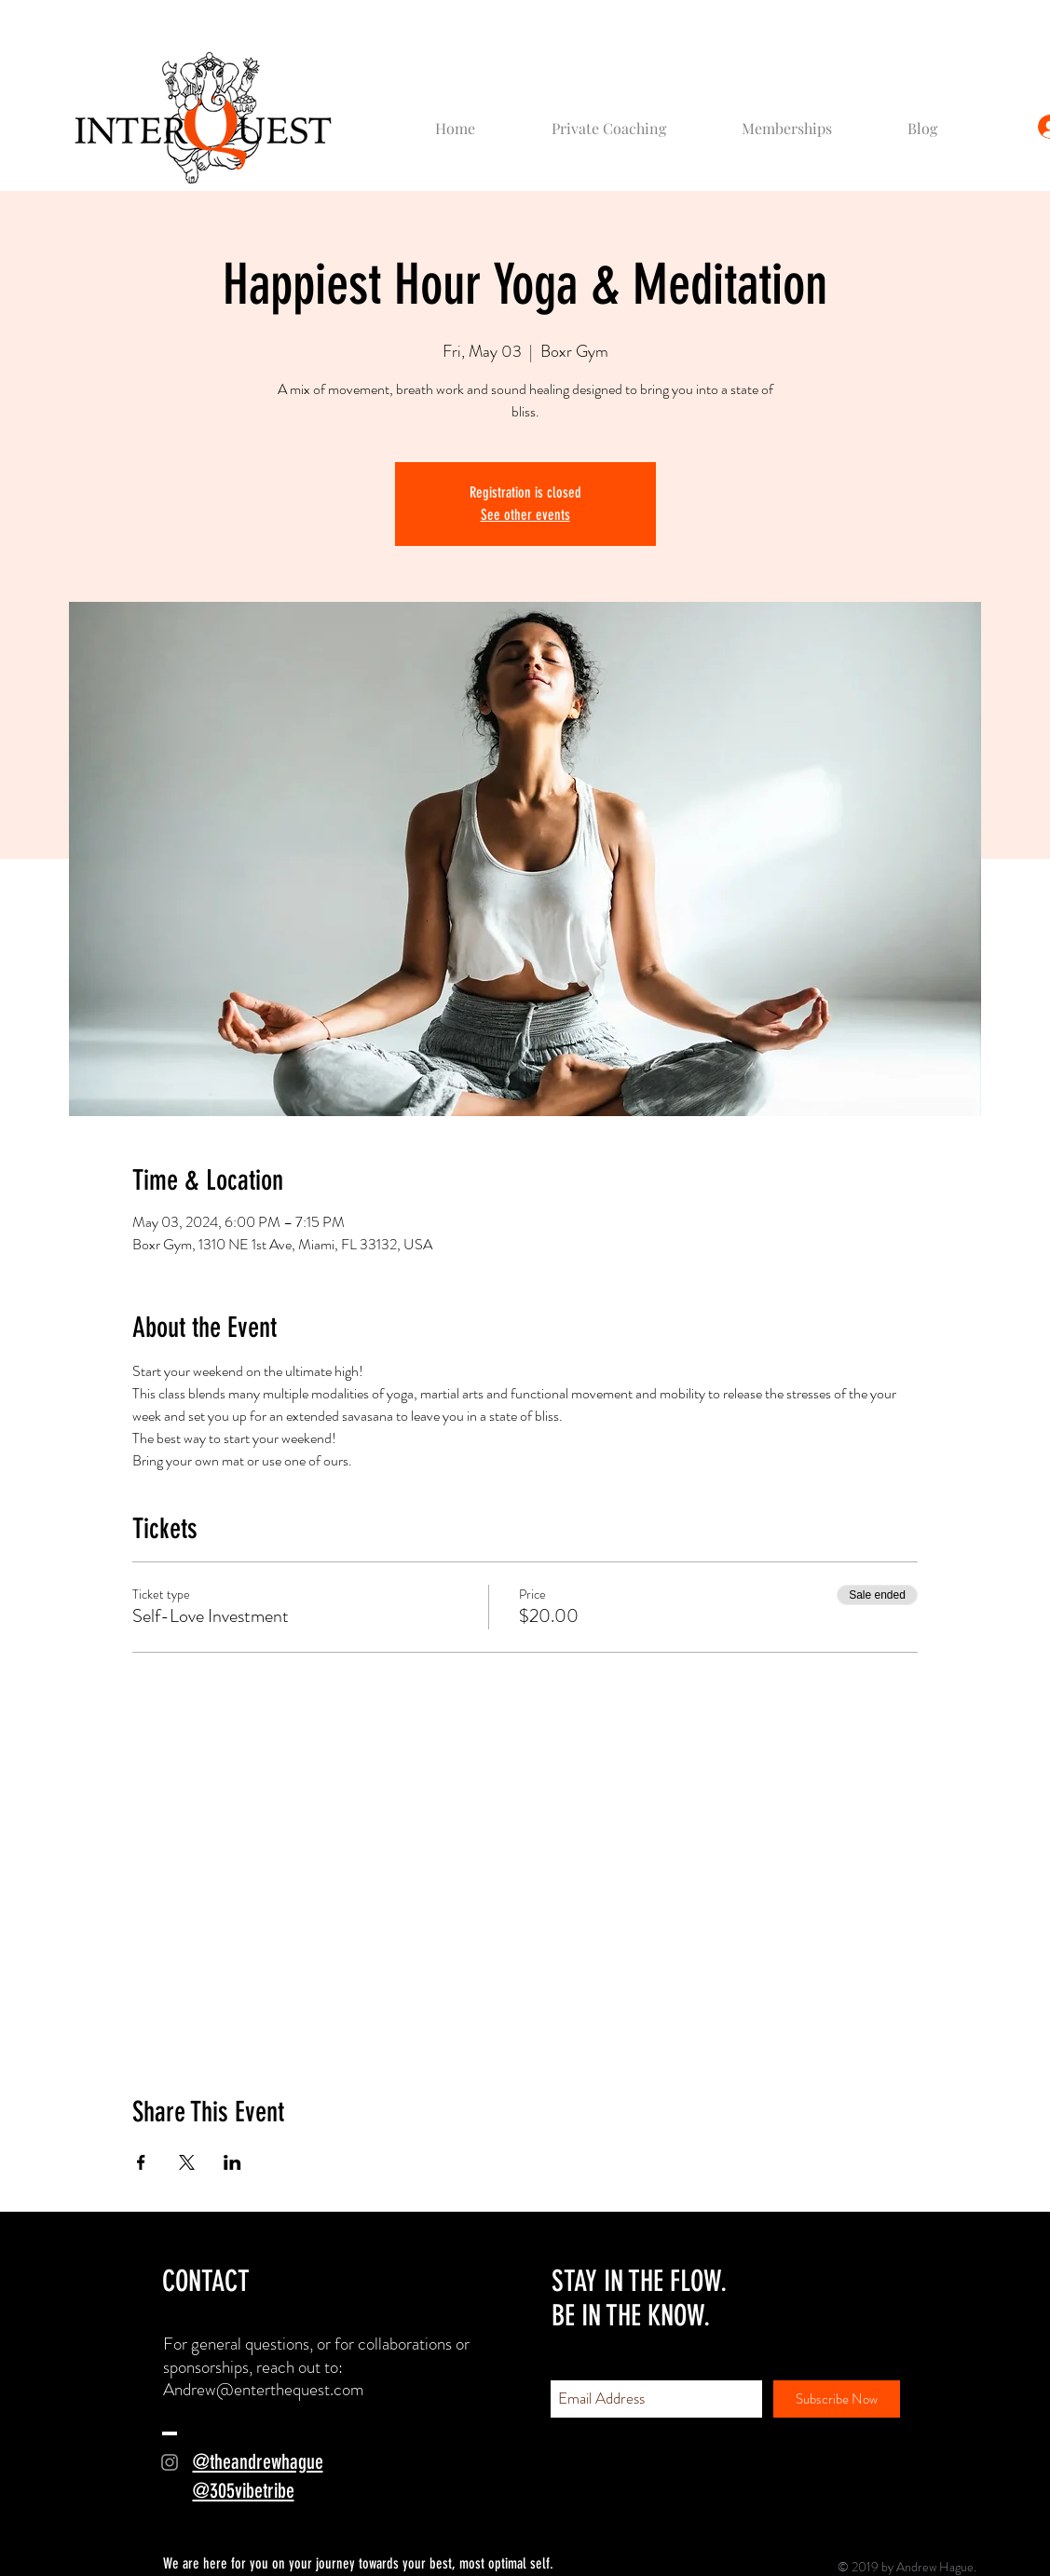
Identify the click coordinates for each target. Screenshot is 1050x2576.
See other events (525, 515)
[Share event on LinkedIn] (232, 2162)
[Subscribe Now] (836, 2399)
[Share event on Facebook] (141, 2162)
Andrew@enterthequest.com (263, 2389)
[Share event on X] (187, 2162)
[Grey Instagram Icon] (169, 2462)
